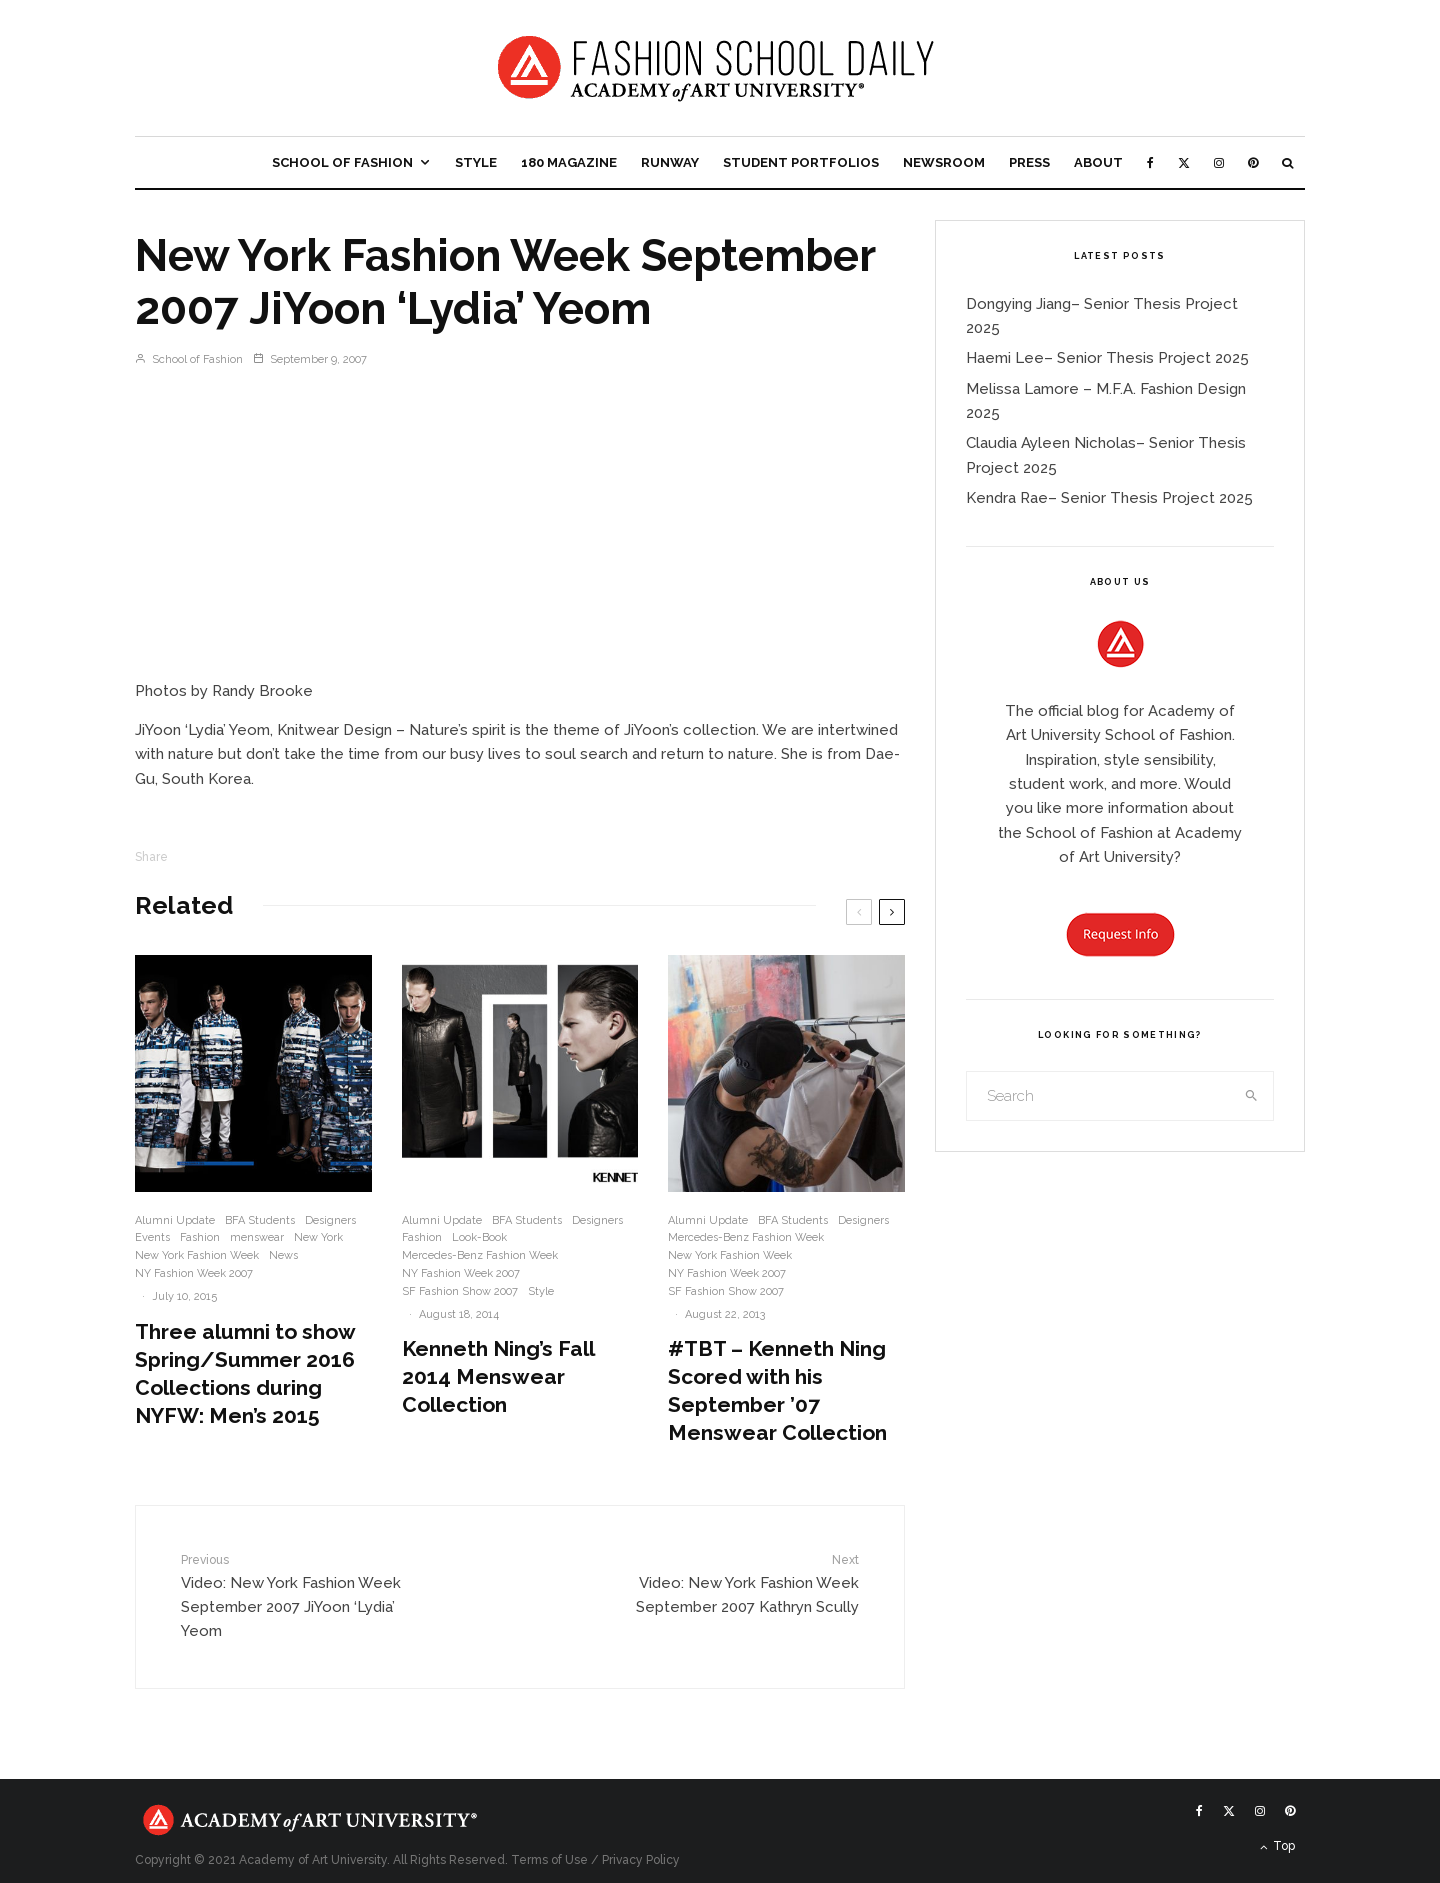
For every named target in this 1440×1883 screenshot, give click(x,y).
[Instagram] (1219, 162)
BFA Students (260, 1220)
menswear (257, 1237)
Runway (670, 162)
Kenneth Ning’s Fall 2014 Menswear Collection (498, 1376)
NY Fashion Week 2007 (194, 1273)
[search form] (1099, 1096)
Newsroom (944, 162)
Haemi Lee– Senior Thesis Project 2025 (1107, 358)
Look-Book (479, 1237)
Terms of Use (549, 1860)
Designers (330, 1220)
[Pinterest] (1253, 162)
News (283, 1255)
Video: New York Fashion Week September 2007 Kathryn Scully (737, 1583)
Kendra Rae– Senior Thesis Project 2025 (1109, 498)
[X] (1184, 162)
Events (152, 1237)
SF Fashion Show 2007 (460, 1291)
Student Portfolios (801, 162)
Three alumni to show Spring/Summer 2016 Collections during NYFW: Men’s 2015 (245, 1373)
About (1098, 162)
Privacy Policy (641, 1860)
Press (1029, 162)
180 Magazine (569, 162)
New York (318, 1237)
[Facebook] (1150, 162)
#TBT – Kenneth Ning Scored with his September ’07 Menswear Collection (777, 1390)
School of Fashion (342, 162)
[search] (1252, 1096)
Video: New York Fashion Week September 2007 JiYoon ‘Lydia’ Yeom (303, 1595)
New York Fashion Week (197, 1255)
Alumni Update (175, 1220)
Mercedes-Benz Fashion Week (480, 1255)
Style (476, 162)
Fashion (200, 1237)
